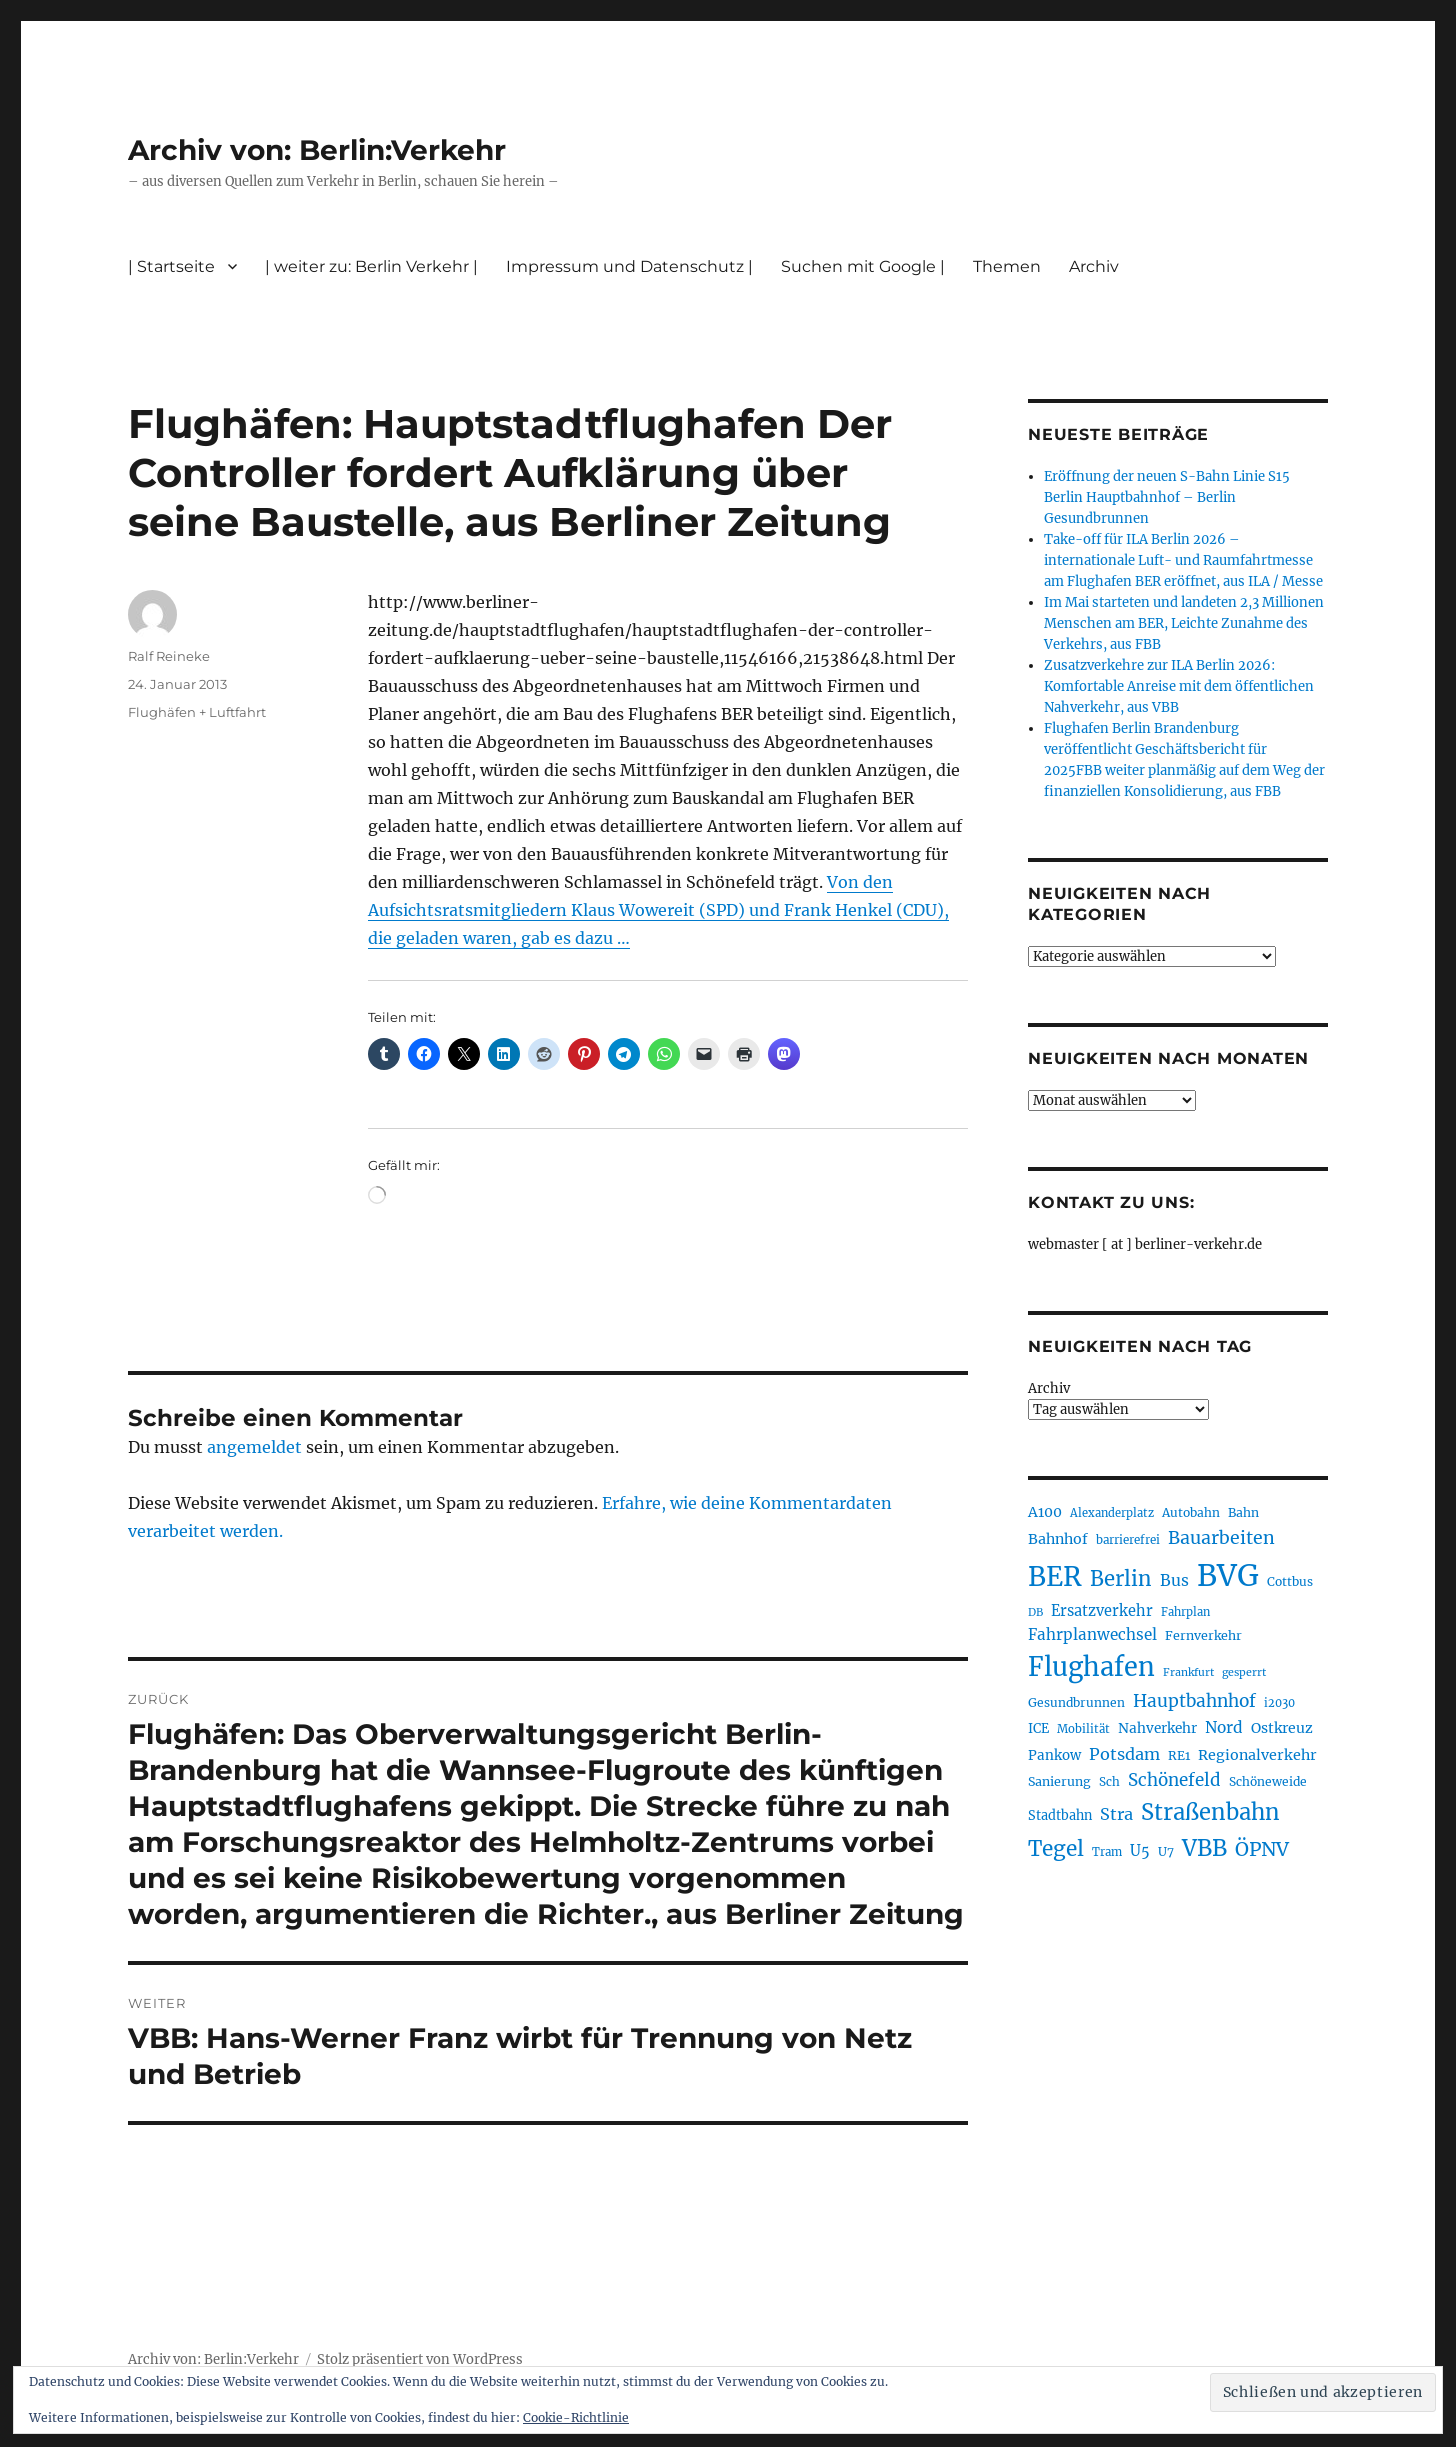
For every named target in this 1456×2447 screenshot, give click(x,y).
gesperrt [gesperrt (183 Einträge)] (1244, 1672)
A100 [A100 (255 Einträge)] (1045, 1512)
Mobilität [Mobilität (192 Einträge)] (1083, 1729)
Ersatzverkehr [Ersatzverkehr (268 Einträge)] (1102, 1611)
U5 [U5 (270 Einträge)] (1140, 1851)
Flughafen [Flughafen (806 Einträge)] (1091, 1667)
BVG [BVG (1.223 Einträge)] (1228, 1575)
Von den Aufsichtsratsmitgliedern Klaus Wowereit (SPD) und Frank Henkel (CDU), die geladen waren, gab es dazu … (658, 910)
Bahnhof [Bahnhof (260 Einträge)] (1058, 1539)
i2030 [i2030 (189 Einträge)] (1279, 1703)
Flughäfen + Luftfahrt (197, 712)
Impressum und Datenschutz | (629, 266)
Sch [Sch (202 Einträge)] (1109, 1781)
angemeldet (254, 1447)
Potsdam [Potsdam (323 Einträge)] (1124, 1754)
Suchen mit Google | (863, 266)
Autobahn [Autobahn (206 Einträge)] (1191, 1512)
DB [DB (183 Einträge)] (1035, 1612)
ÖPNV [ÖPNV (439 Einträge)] (1262, 1849)
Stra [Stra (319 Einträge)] (1116, 1814)
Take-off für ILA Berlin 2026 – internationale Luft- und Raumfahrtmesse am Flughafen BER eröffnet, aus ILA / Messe (1183, 560)
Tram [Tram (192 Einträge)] (1107, 1852)
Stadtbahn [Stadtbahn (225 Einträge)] (1060, 1815)
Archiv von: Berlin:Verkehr (317, 150)
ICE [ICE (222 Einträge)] (1038, 1728)
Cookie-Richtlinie (576, 2417)
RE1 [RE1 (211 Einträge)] (1179, 1755)
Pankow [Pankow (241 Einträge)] (1054, 1755)
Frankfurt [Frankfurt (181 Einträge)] (1188, 1672)
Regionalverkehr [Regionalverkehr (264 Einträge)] (1257, 1755)
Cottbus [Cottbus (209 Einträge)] (1290, 1581)
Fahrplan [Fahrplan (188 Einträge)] (1185, 1612)
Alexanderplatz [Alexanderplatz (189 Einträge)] (1112, 1513)
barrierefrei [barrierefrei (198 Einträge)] (1128, 1540)
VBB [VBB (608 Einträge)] (1204, 1848)
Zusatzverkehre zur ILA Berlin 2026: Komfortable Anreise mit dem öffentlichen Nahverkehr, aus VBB (1179, 686)
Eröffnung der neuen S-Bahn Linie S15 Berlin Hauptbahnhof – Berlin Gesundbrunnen (1167, 497)
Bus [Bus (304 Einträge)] (1174, 1580)
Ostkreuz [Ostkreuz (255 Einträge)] (1282, 1728)
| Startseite (171, 266)
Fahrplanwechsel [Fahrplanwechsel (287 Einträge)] (1092, 1634)
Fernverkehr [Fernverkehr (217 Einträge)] (1203, 1635)
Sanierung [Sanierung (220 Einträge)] (1059, 1781)
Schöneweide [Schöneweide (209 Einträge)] (1268, 1781)
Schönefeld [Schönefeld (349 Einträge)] (1174, 1780)
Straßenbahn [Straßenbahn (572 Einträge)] (1210, 1812)
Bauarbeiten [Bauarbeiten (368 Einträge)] (1221, 1538)
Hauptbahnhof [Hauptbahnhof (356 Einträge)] (1194, 1701)
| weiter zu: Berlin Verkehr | (371, 266)
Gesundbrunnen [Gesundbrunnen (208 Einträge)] (1076, 1702)
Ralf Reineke (169, 656)
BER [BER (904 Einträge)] (1055, 1576)
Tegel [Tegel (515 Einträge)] (1056, 1849)
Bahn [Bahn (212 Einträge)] (1243, 1512)
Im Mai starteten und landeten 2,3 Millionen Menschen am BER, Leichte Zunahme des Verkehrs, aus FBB (1184, 623)
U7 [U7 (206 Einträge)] (1166, 1851)
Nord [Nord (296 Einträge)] (1224, 1727)
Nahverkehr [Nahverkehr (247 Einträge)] (1157, 1728)
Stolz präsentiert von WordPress (420, 2359)
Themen (1007, 266)
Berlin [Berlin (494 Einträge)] (1121, 1579)
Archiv (1094, 266)
